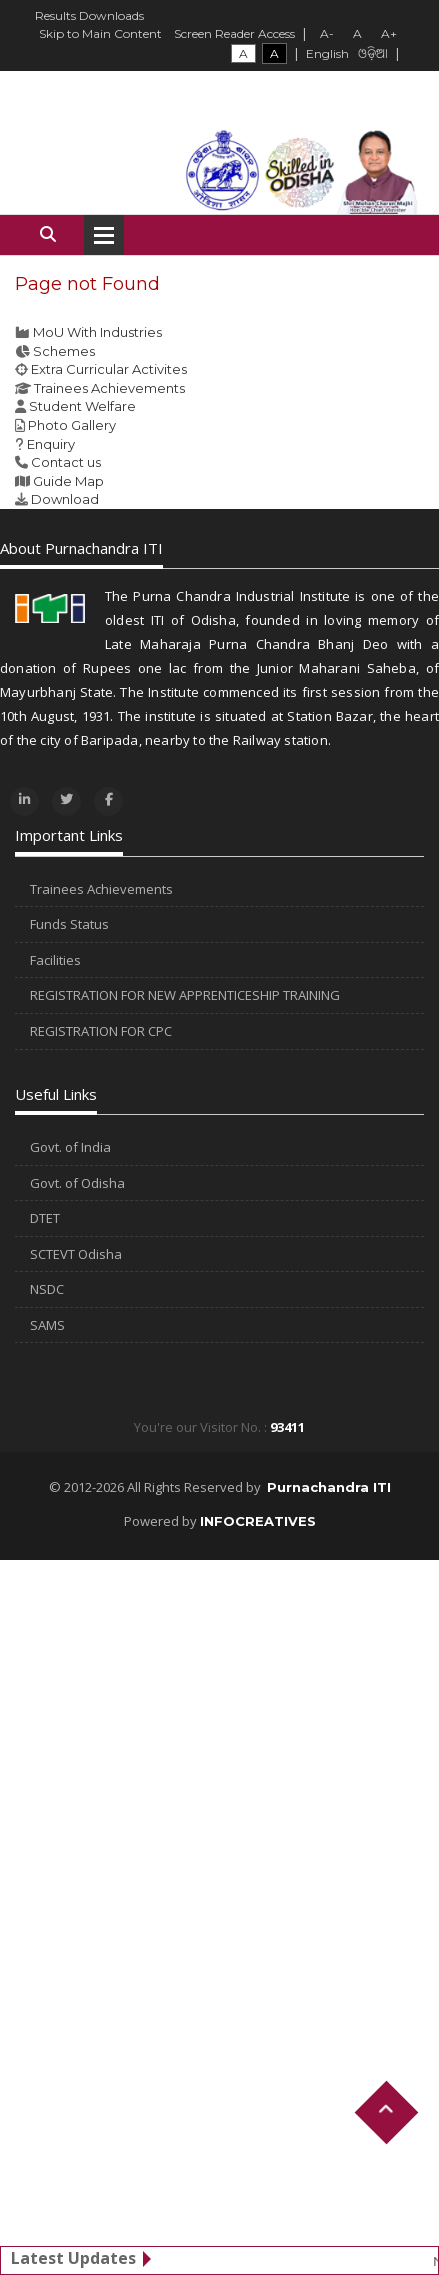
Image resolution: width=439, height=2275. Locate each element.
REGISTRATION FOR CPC (101, 1031)
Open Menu (104, 235)
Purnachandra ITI (329, 1487)
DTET (45, 1218)
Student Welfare (82, 406)
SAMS (47, 1325)
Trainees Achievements (109, 388)
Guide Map (68, 481)
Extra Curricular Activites (109, 369)
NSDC (47, 1289)
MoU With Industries (97, 332)
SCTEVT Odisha (76, 1254)
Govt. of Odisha (77, 1183)
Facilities (55, 960)
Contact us (66, 462)
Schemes (64, 351)
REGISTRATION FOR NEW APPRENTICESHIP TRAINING (185, 995)
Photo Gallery (72, 425)
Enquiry (51, 444)
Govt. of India (70, 1147)
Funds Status (69, 924)
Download (65, 499)
